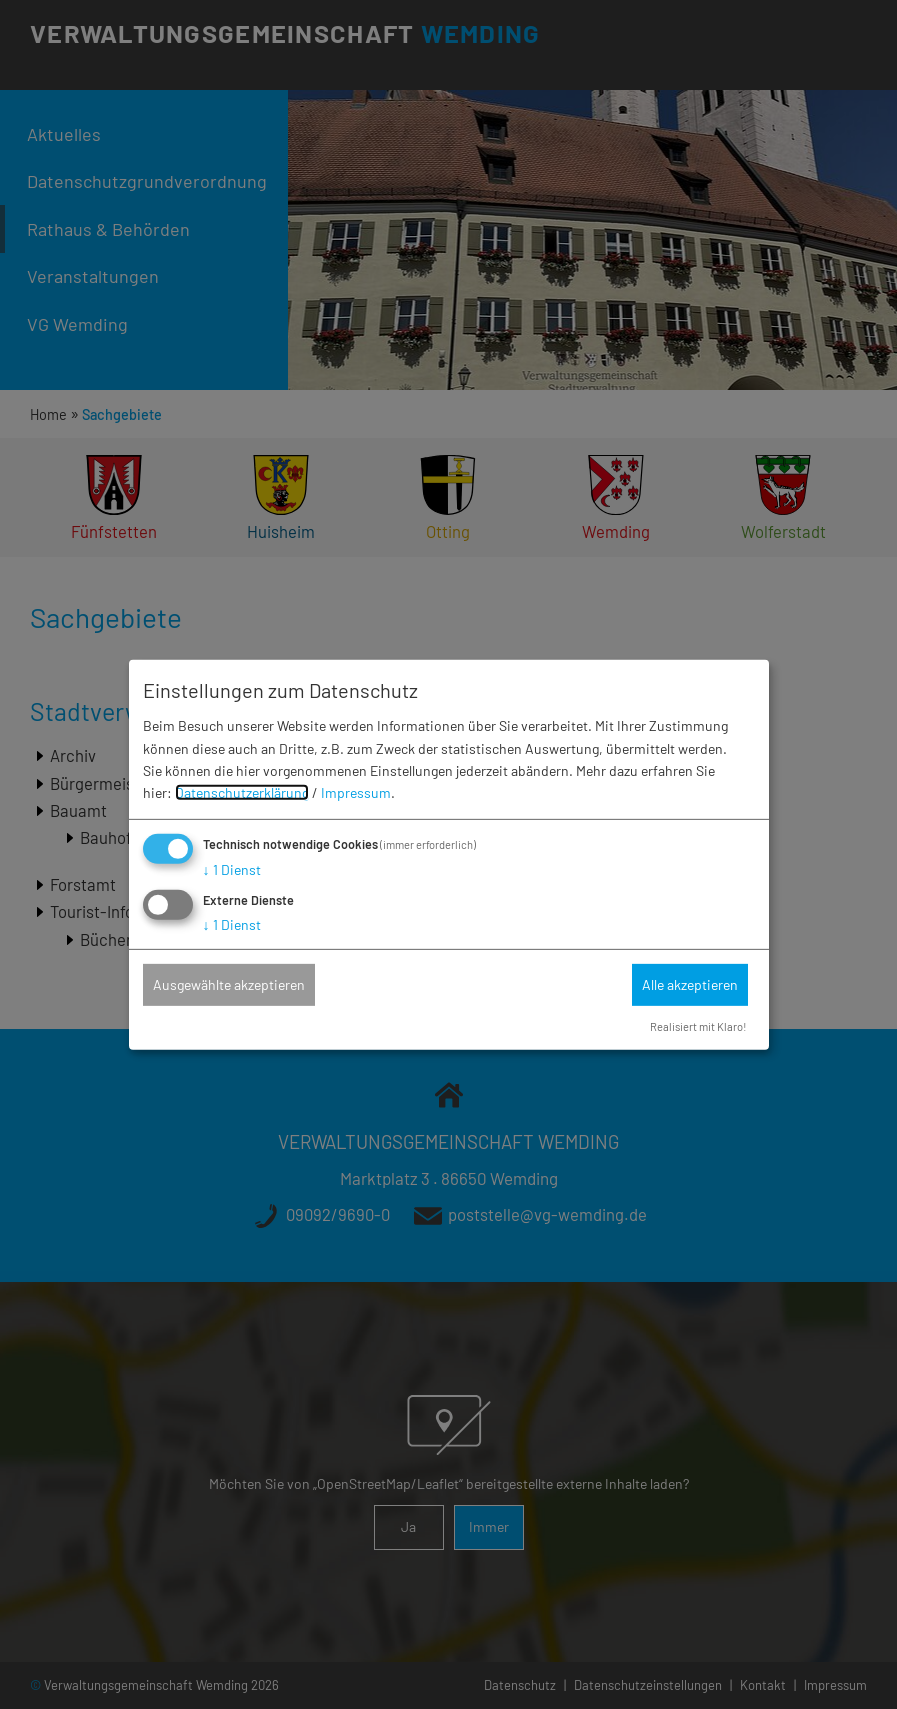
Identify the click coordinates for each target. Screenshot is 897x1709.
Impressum (356, 792)
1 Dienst (232, 869)
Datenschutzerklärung (242, 792)
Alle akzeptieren (690, 984)
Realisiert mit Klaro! (698, 1026)
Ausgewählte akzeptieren (229, 984)
